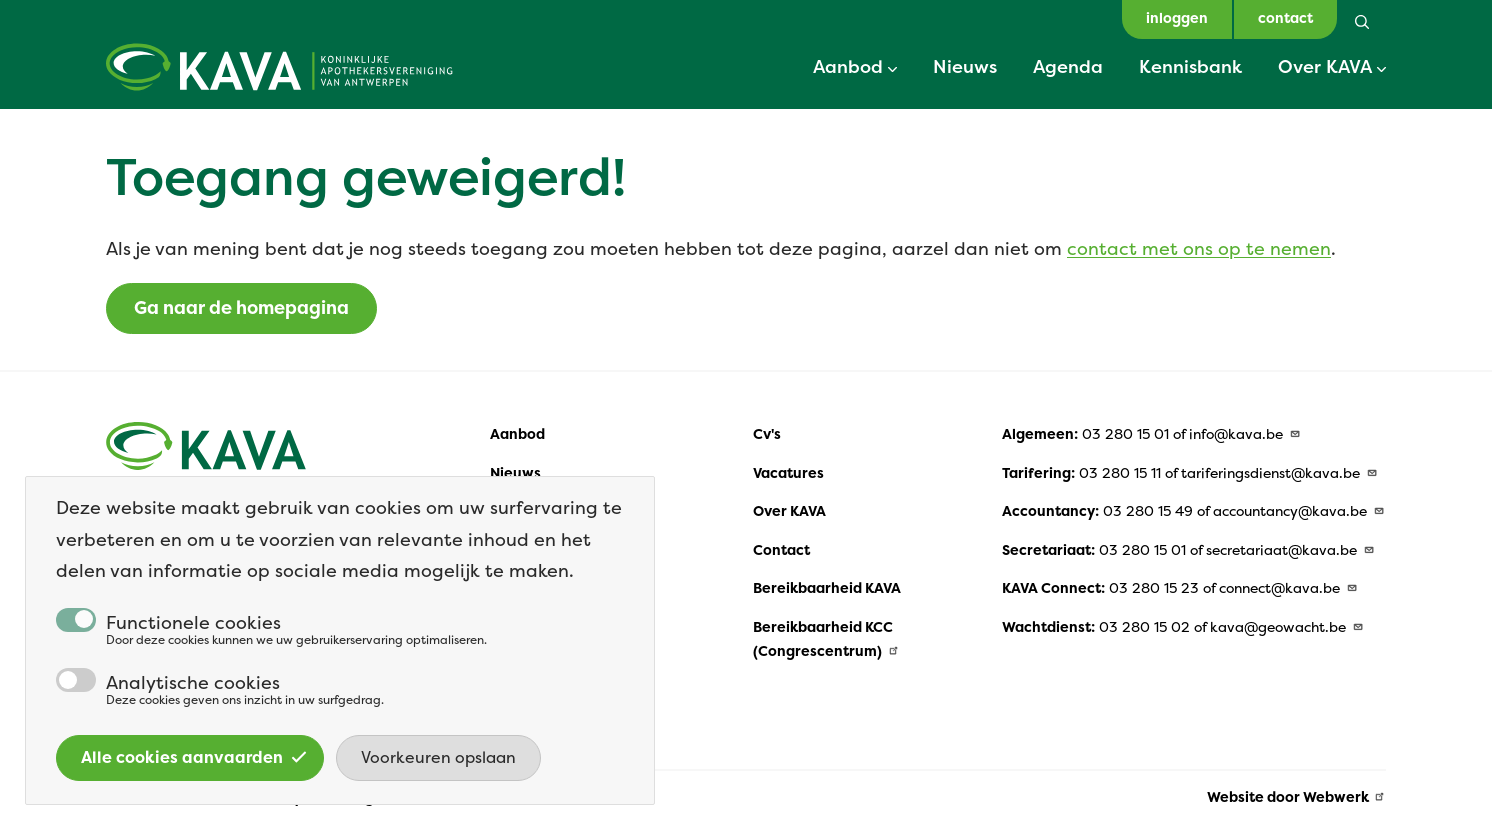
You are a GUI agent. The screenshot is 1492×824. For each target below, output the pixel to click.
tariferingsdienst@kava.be (1279, 473)
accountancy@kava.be (1299, 511)
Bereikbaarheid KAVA (827, 588)
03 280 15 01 (1125, 434)
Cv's (767, 434)
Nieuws (965, 66)
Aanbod (848, 66)
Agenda (1068, 66)
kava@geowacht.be (1287, 627)
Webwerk (1345, 797)
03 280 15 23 (1154, 588)
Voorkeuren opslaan (438, 777)
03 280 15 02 (1144, 627)
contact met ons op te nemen (1199, 248)
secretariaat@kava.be (1290, 550)
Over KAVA (1325, 66)
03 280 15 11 (1120, 473)
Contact (781, 550)
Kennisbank (1190, 66)
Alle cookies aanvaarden (194, 777)
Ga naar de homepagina (241, 308)
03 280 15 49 (1148, 511)
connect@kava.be (1288, 588)
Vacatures (788, 473)
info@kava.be (1245, 434)
